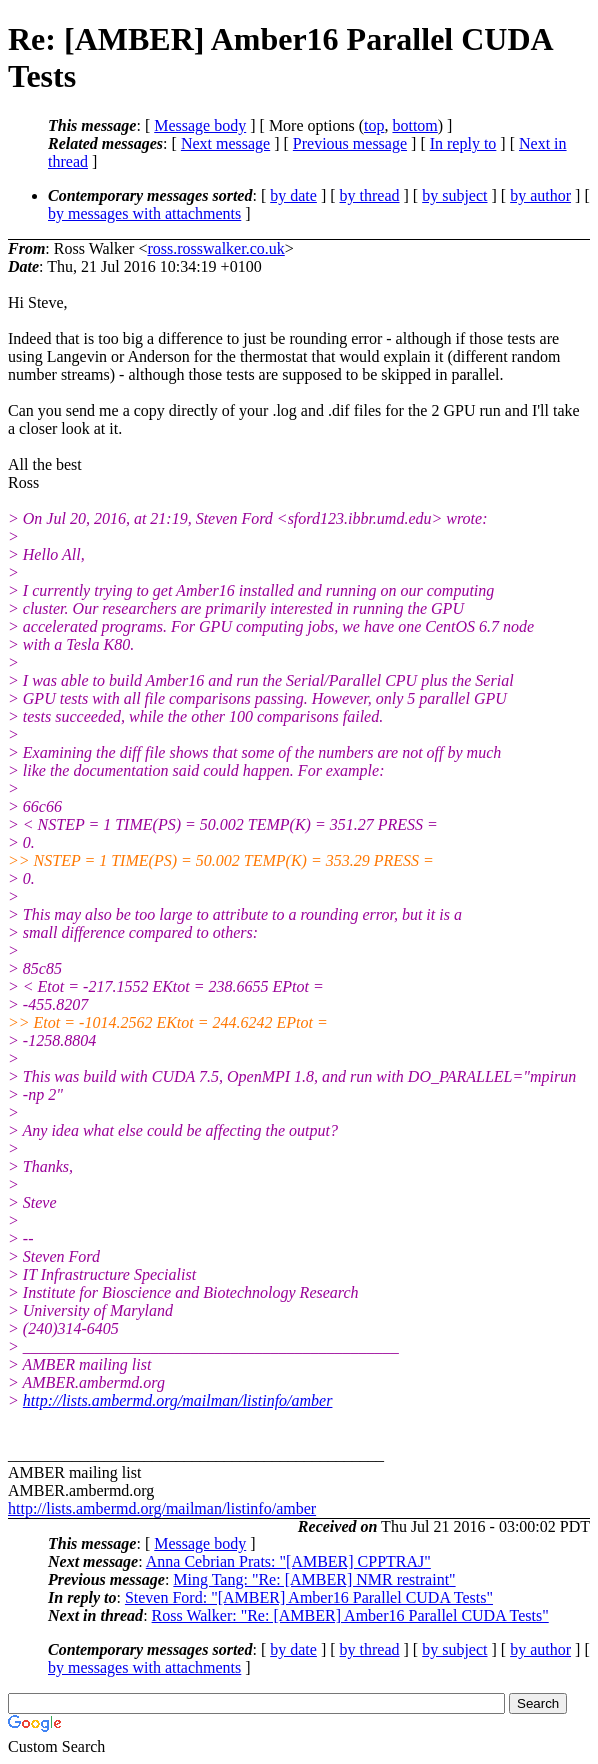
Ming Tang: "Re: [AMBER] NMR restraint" (314, 1579)
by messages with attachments (144, 213)
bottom (414, 125)
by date (293, 195)
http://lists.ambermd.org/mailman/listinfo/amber (178, 1400)
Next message (225, 143)
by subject (454, 195)
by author (540, 195)
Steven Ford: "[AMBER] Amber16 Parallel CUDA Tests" (309, 1597)
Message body (200, 125)
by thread (370, 195)
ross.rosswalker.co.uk (215, 248)
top (374, 125)
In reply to (463, 143)
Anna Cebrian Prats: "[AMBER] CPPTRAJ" (288, 1561)
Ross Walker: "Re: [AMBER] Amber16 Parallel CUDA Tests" (350, 1615)
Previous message (350, 143)
